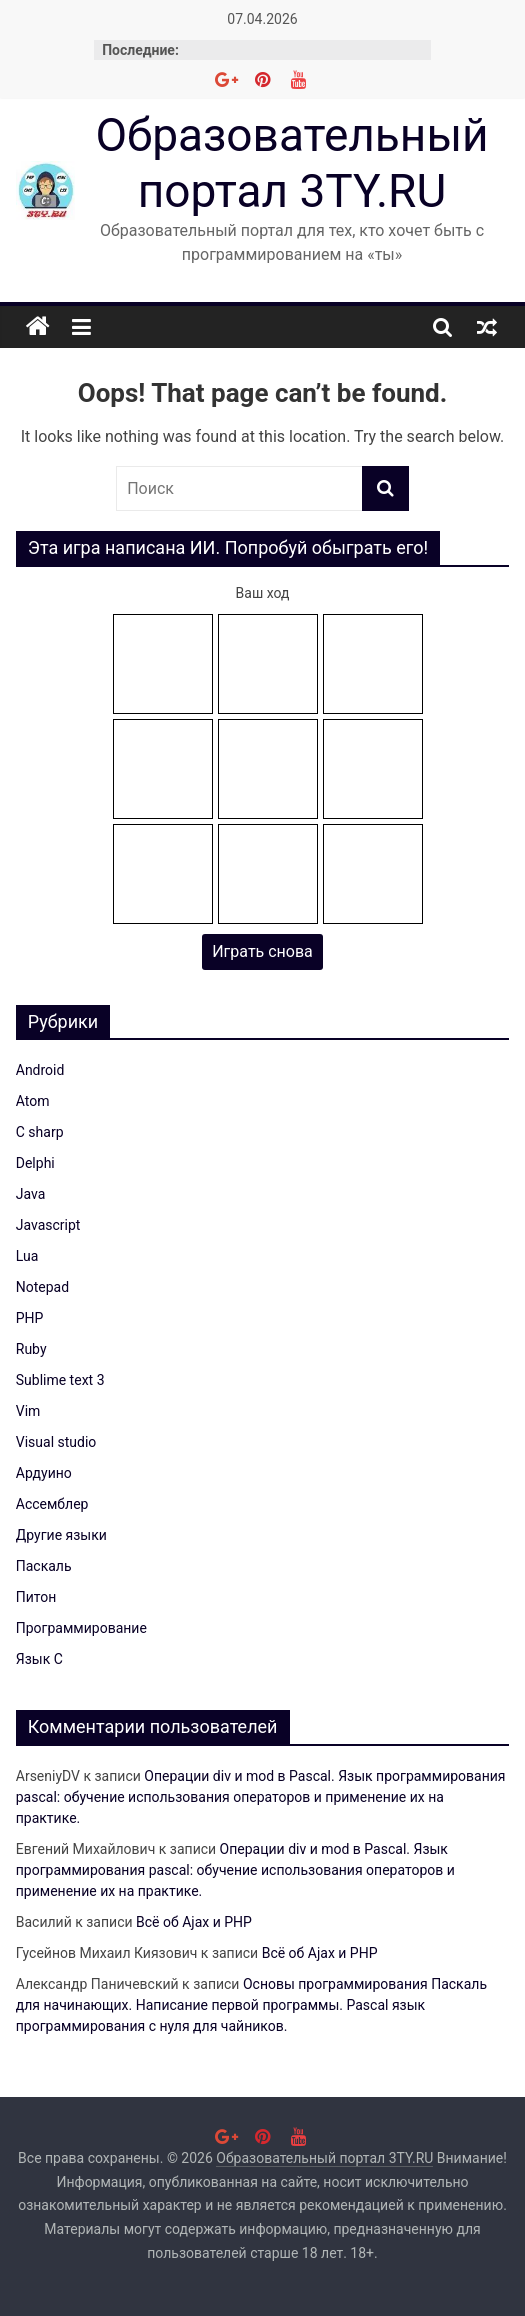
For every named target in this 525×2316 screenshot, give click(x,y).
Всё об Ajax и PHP (194, 1922)
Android (40, 1070)
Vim (28, 1411)
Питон (36, 1597)
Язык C (39, 1659)
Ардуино (44, 1473)
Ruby (31, 1349)
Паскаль (44, 1566)
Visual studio (56, 1442)
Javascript (48, 1225)
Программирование (81, 1628)
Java (31, 1194)
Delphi (35, 1163)
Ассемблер (52, 1504)
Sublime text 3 (60, 1380)
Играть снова (262, 951)
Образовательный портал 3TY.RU (291, 162)
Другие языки (61, 1535)
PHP (30, 1318)
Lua (27, 1256)
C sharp (40, 1132)
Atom (33, 1101)
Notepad (42, 1287)
